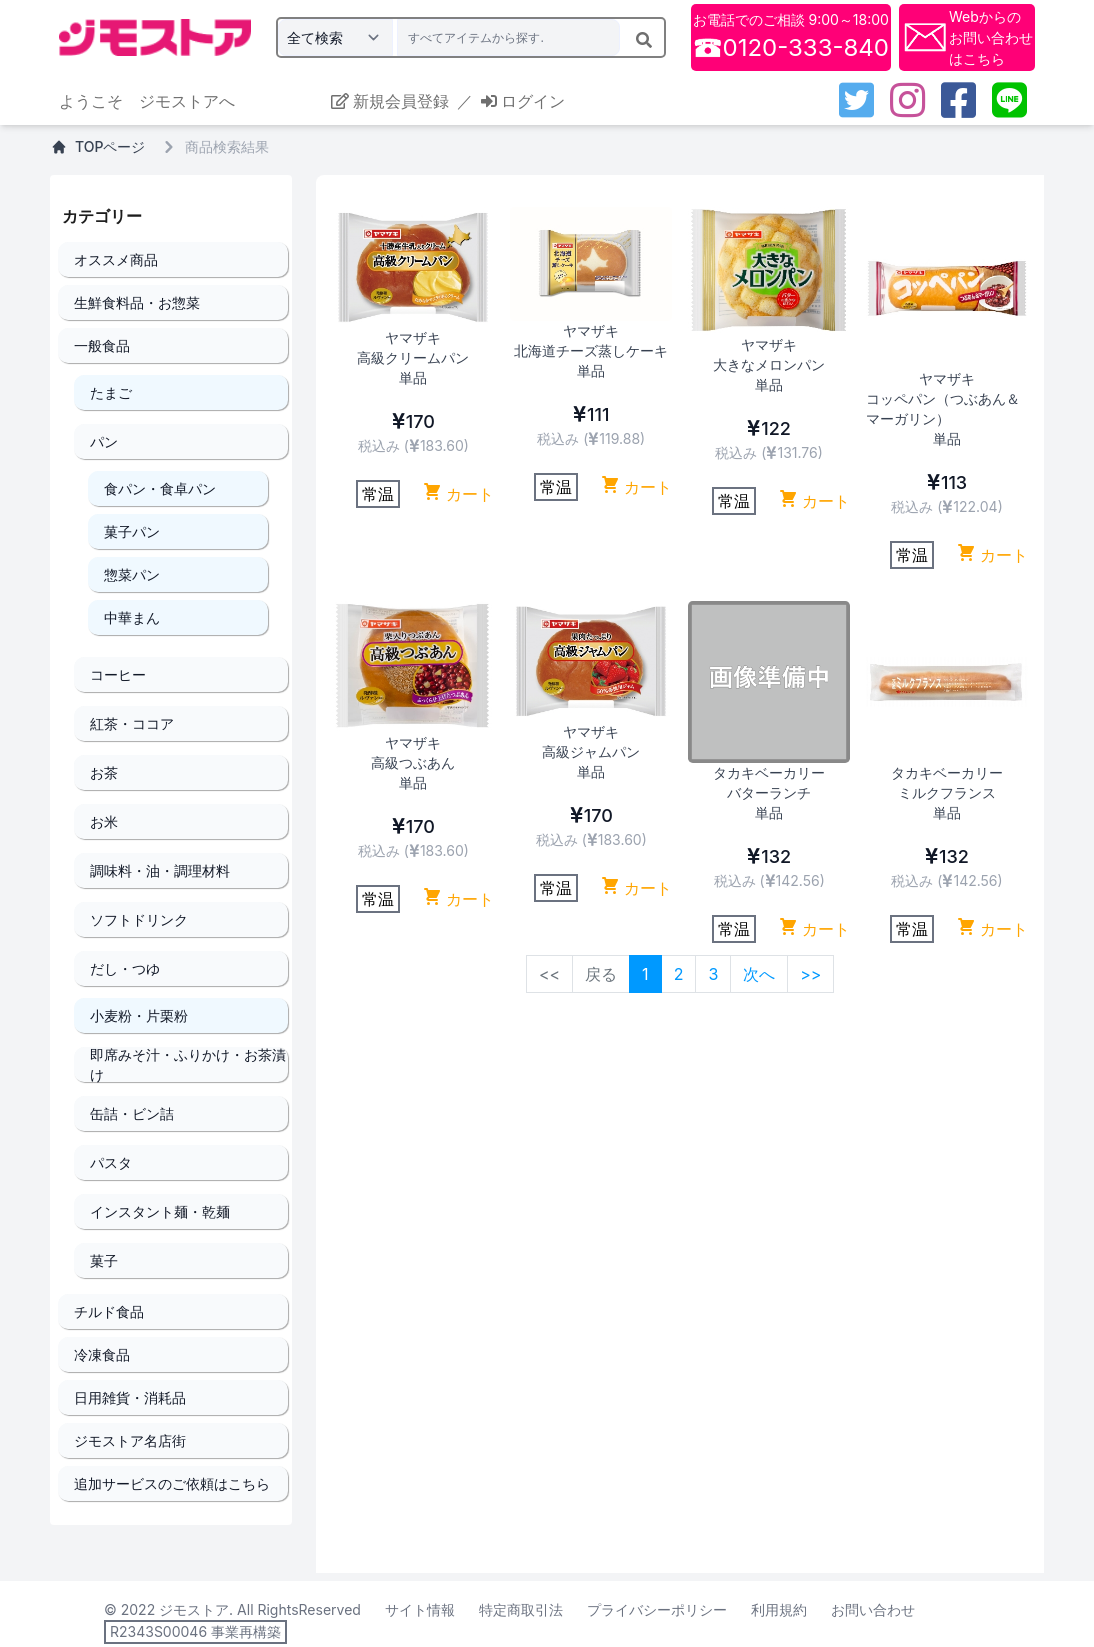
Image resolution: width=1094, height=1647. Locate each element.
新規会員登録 (390, 101)
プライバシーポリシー (657, 1609)
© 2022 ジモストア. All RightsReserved (232, 1609)
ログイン (523, 101)
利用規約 (779, 1609)
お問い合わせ (873, 1609)
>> (810, 974)
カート (458, 493)
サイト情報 (420, 1609)
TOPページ (98, 146)
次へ (759, 974)
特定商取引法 (521, 1609)
